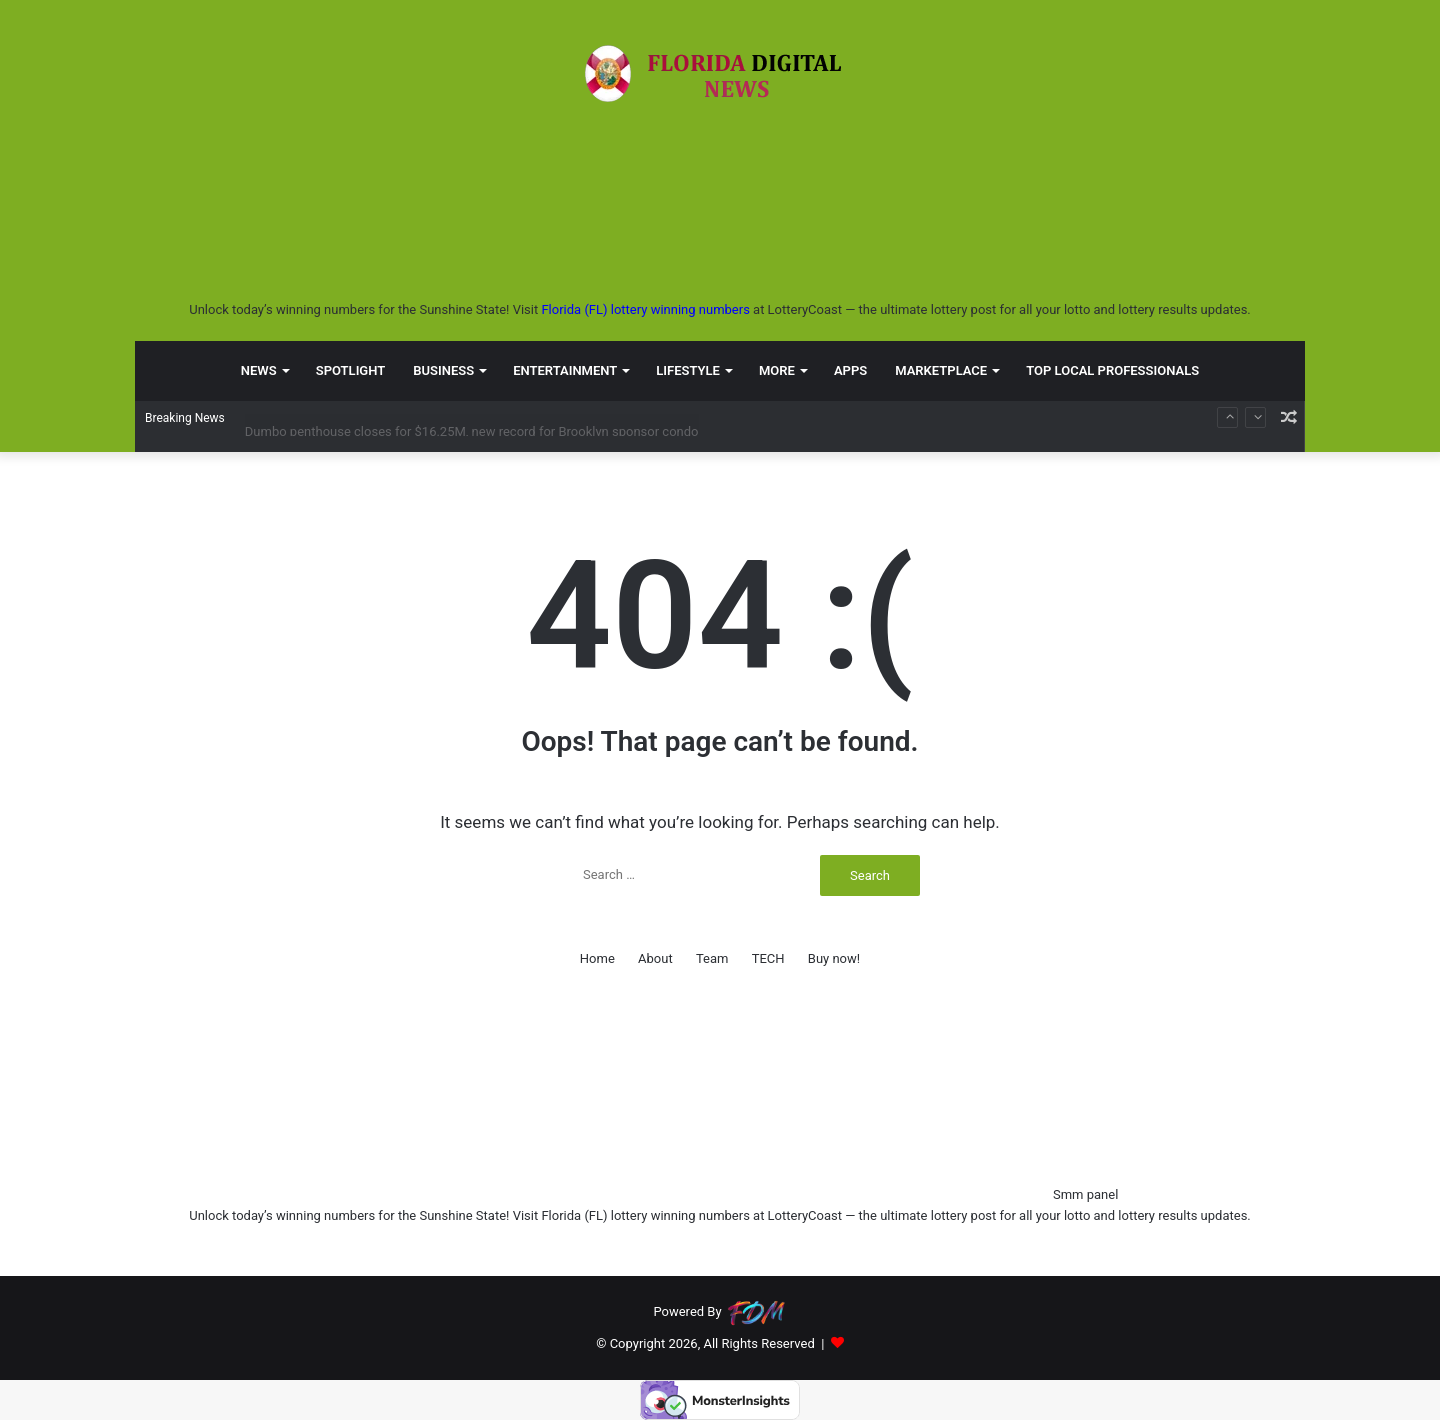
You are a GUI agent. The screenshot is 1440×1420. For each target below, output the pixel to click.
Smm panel (1085, 1194)
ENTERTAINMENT (565, 369)
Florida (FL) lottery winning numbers (645, 309)
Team (712, 958)
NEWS (259, 369)
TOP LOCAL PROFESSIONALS (1112, 369)
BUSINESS (443, 369)
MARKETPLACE (941, 369)
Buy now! (834, 958)
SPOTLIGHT (351, 369)
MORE (777, 369)
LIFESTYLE (688, 369)
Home (597, 958)
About (655, 958)
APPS (850, 369)
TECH (768, 958)
